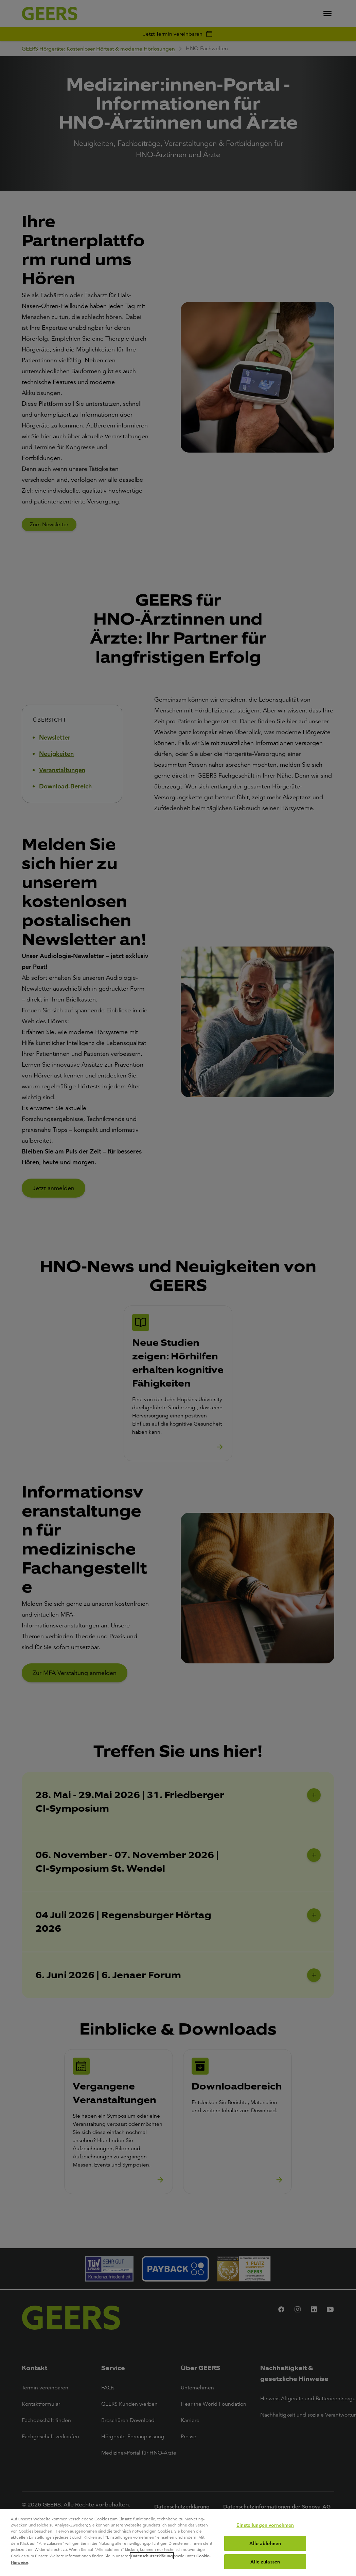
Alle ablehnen (265, 2543)
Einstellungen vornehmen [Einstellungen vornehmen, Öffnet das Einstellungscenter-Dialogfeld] (265, 2525)
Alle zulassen (265, 2562)
